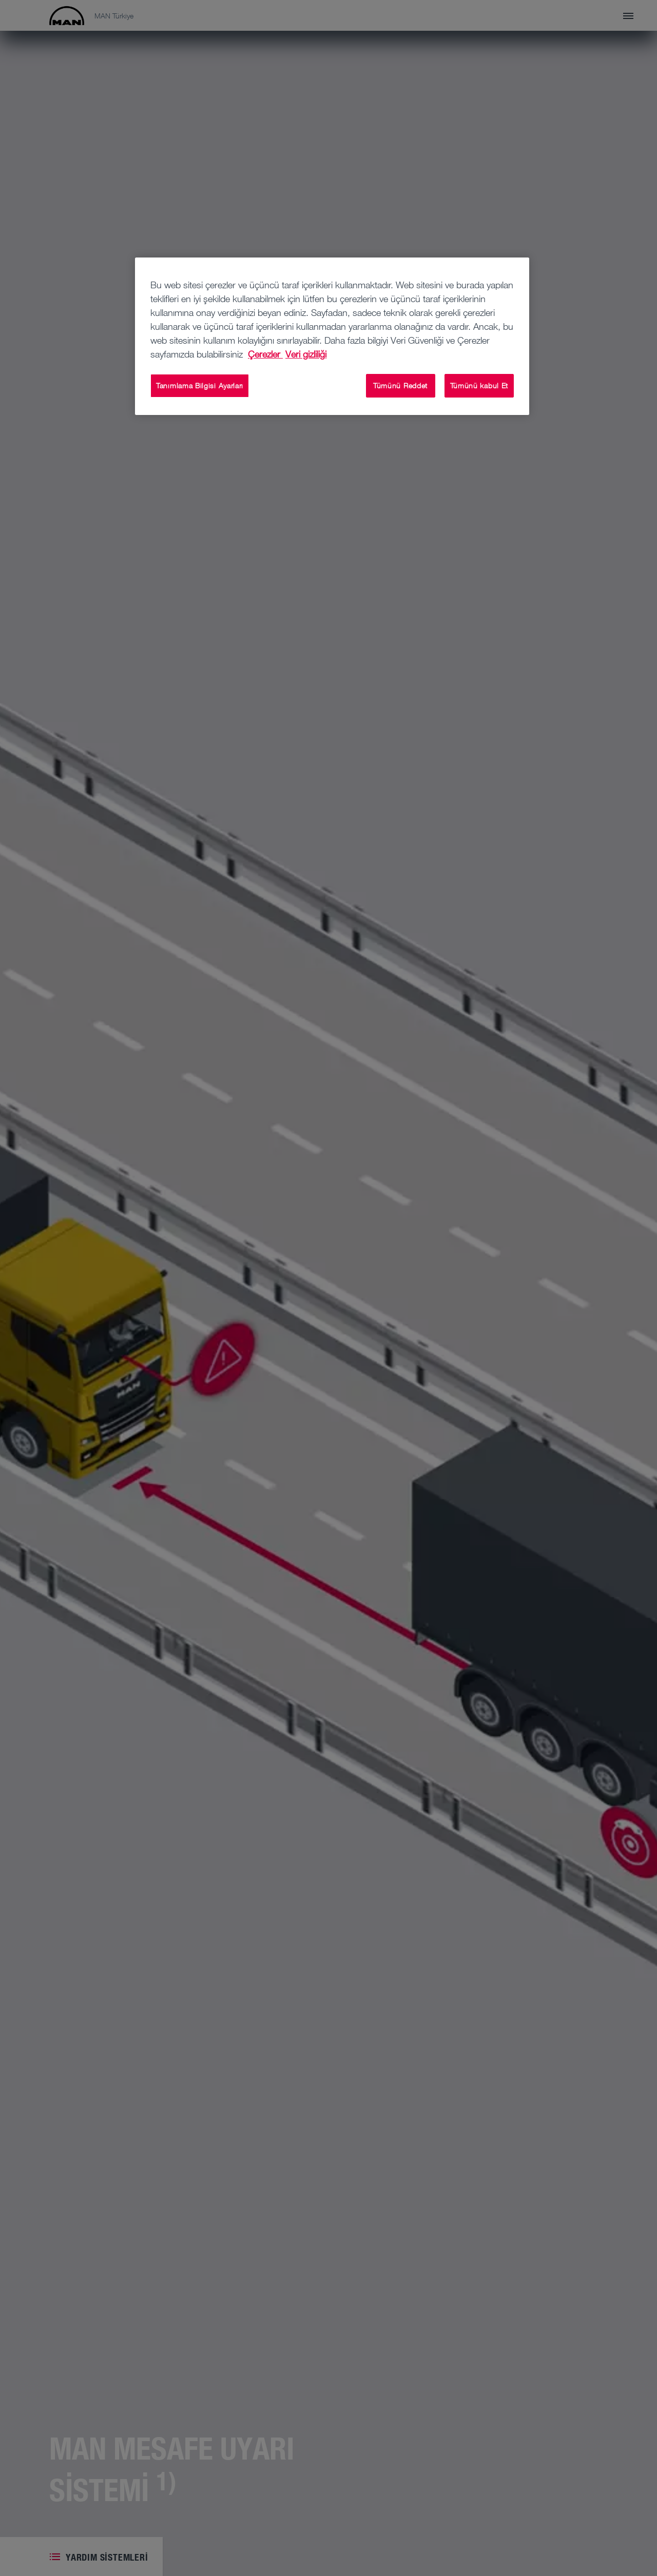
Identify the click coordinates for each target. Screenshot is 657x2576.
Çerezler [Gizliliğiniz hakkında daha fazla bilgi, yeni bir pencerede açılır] (265, 354)
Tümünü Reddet (400, 385)
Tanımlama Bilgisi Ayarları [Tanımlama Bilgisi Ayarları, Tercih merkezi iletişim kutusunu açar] (199, 385)
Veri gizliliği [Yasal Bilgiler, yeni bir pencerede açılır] (305, 354)
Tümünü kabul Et (479, 385)
